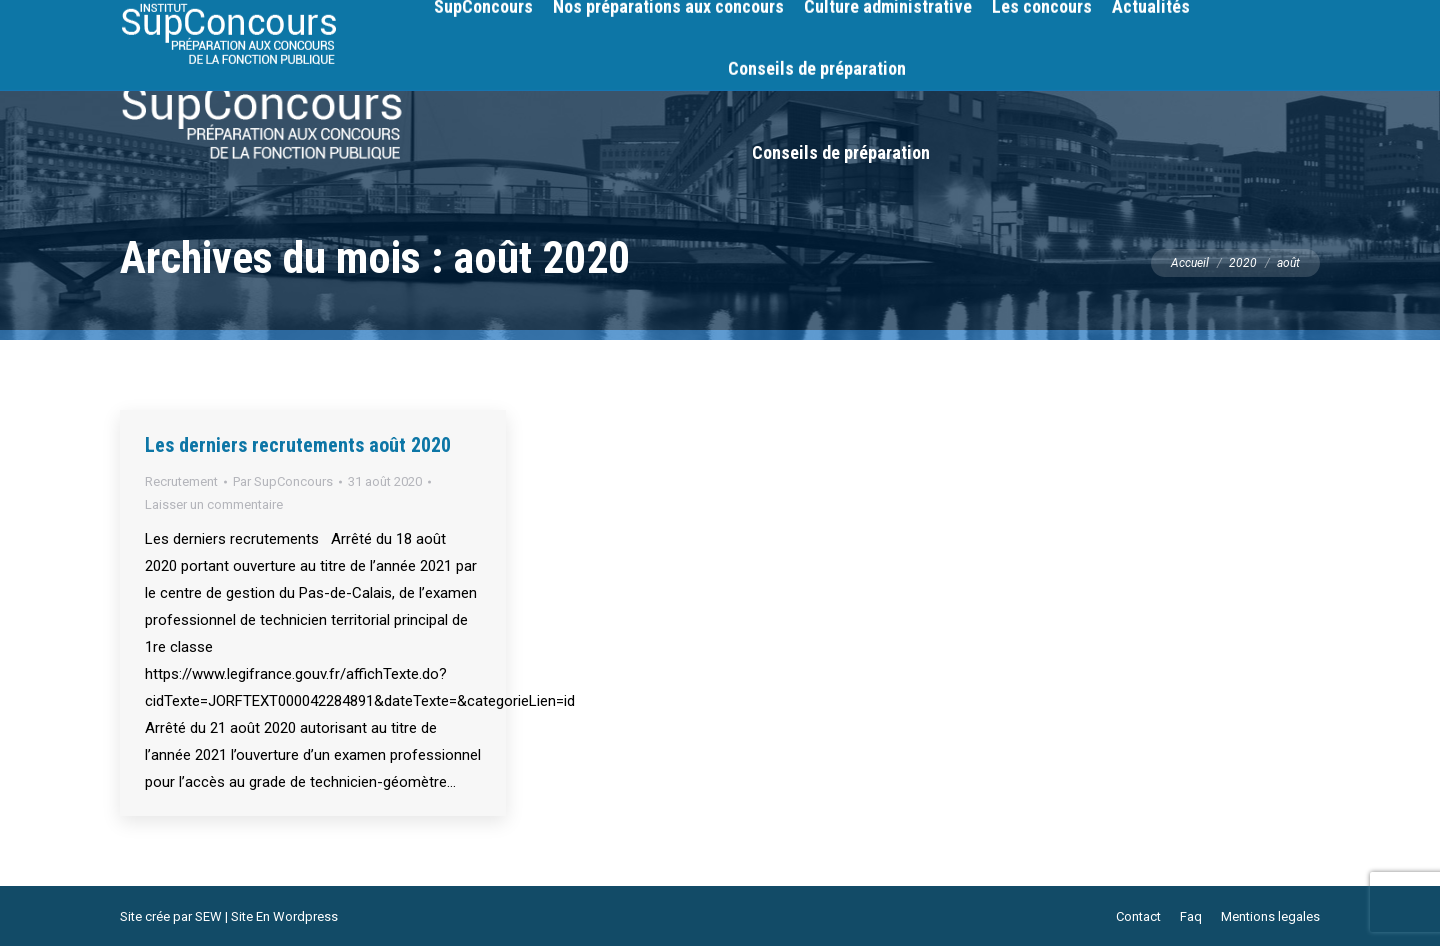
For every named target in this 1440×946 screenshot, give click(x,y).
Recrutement (181, 481)
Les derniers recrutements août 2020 (298, 445)
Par (283, 481)
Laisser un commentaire (214, 504)
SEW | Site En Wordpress (266, 916)
